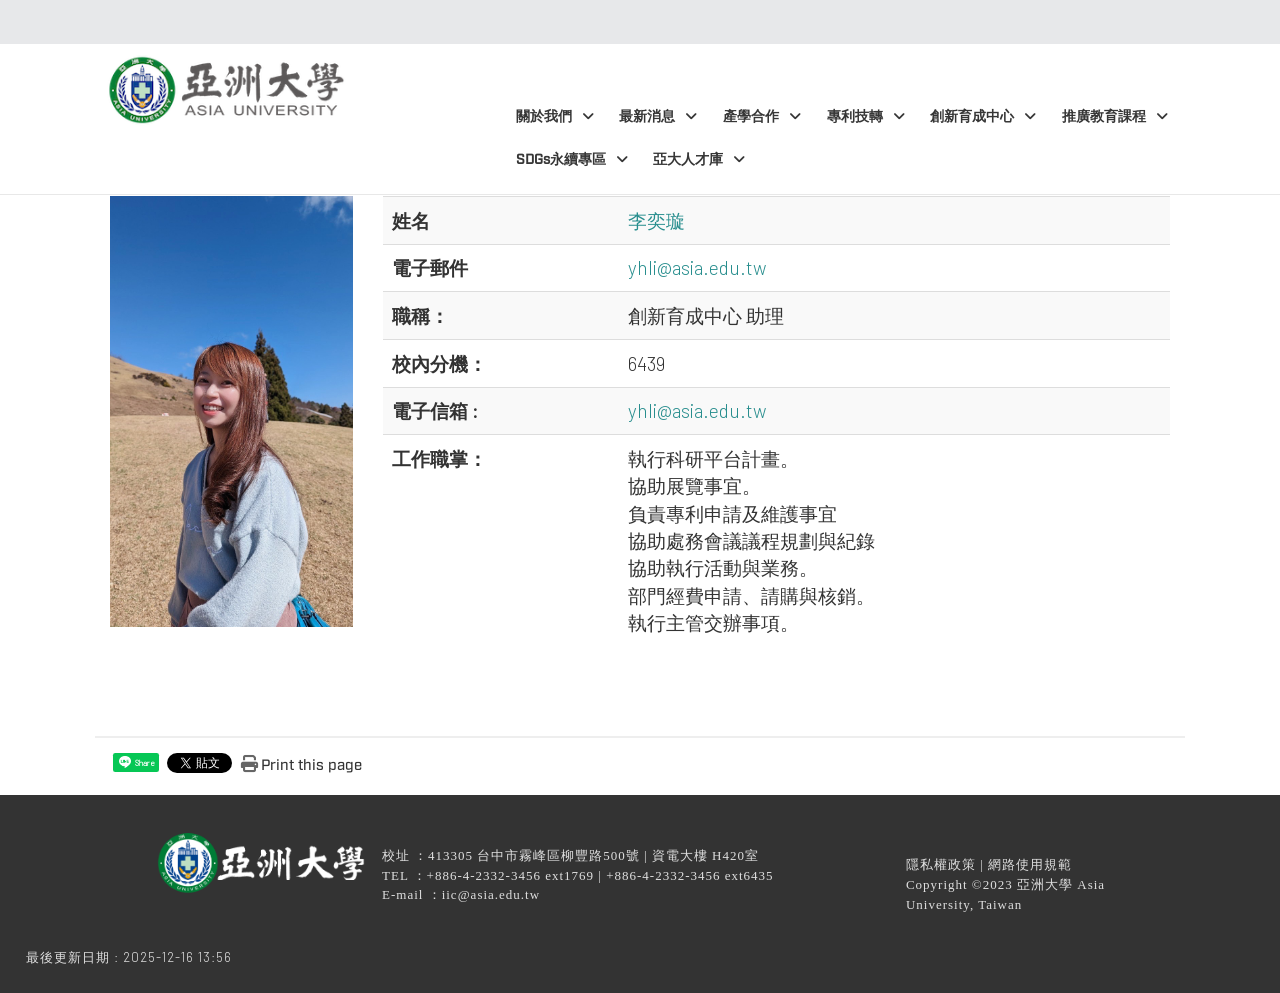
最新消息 (658, 116)
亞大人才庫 (699, 159)
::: (634, 22)
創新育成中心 (983, 116)
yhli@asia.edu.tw (697, 267)
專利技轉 (866, 116)
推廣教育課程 (1115, 116)
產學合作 (762, 116)
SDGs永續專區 (572, 159)
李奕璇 (656, 220)
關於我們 (555, 116)
